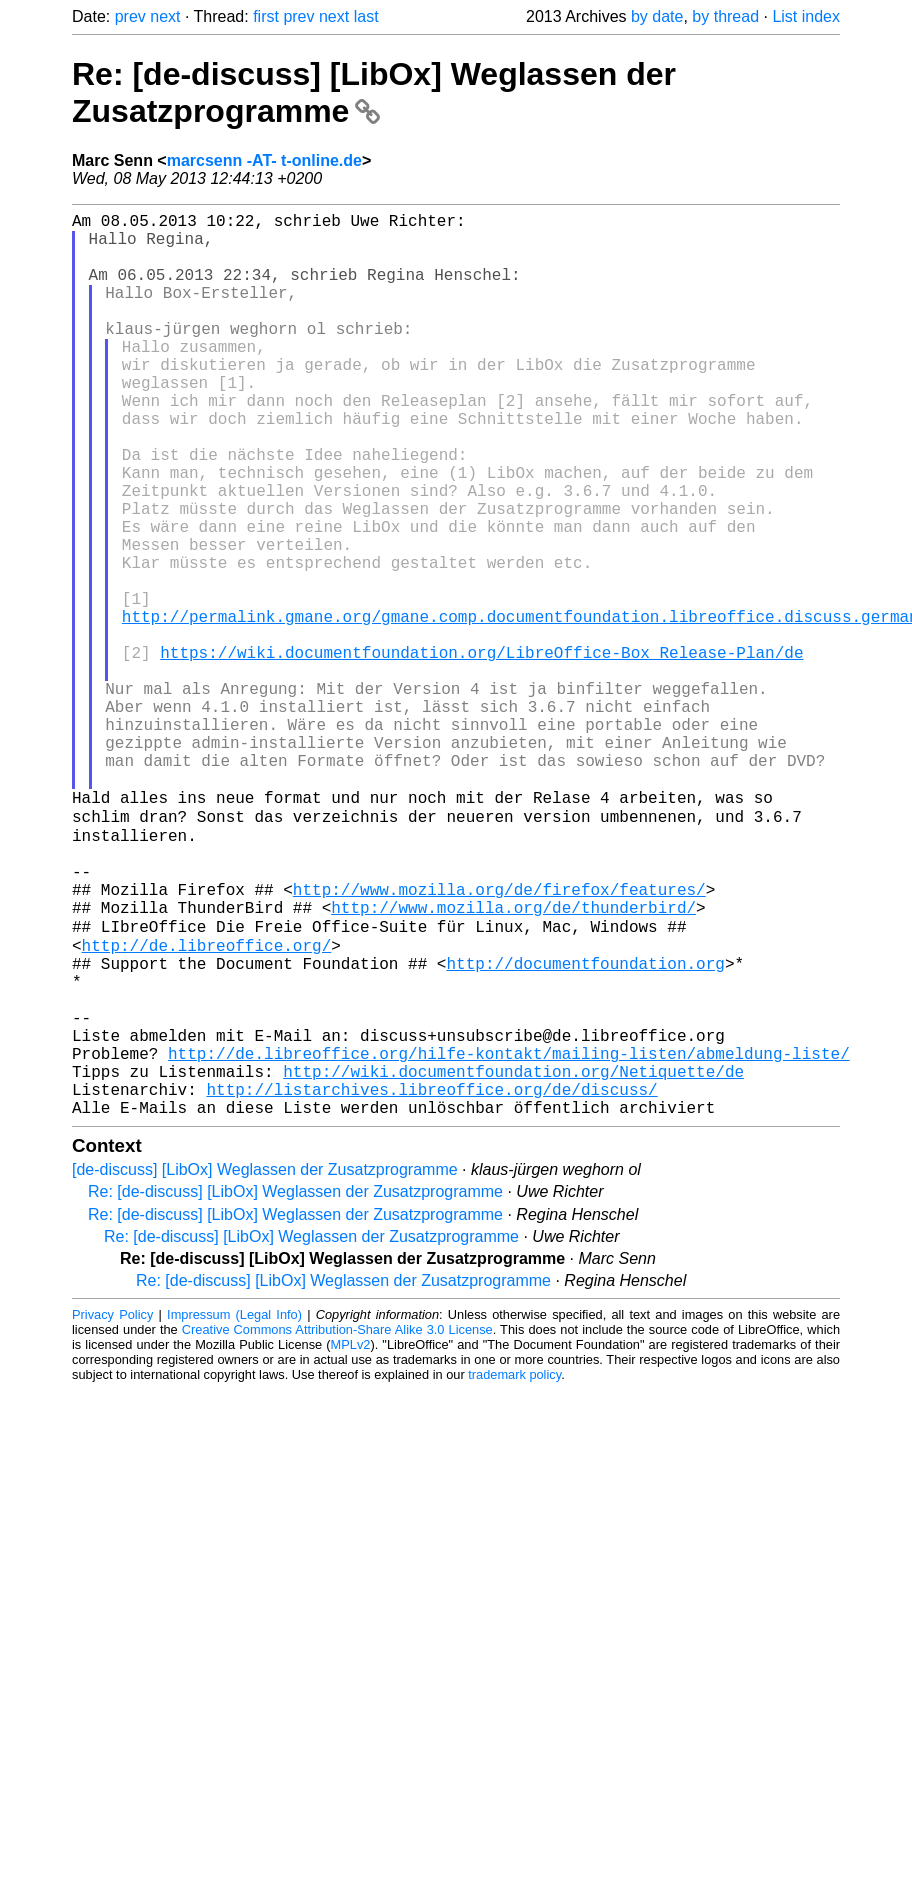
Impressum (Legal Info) (234, 1509)
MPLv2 (351, 1539)
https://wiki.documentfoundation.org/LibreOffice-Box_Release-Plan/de (481, 752)
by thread (725, 16)
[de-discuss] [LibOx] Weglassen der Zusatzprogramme (265, 1364)
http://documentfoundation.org (585, 1126)
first (266, 16)
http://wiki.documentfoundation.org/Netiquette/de (513, 1258)
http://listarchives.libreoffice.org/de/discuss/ (431, 1280)
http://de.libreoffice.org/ (207, 1104)
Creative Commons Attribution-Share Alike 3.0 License (337, 1524)
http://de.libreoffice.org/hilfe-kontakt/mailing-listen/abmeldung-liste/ (509, 1236)
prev (130, 16)
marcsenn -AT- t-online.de (264, 160)
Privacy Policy (112, 1509)
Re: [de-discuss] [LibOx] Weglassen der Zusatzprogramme (374, 92)
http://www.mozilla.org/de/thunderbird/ (513, 1060)
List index (806, 16)
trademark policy (514, 1569)
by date (657, 16)
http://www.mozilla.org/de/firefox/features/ (499, 1038)
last (366, 16)
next (165, 16)
